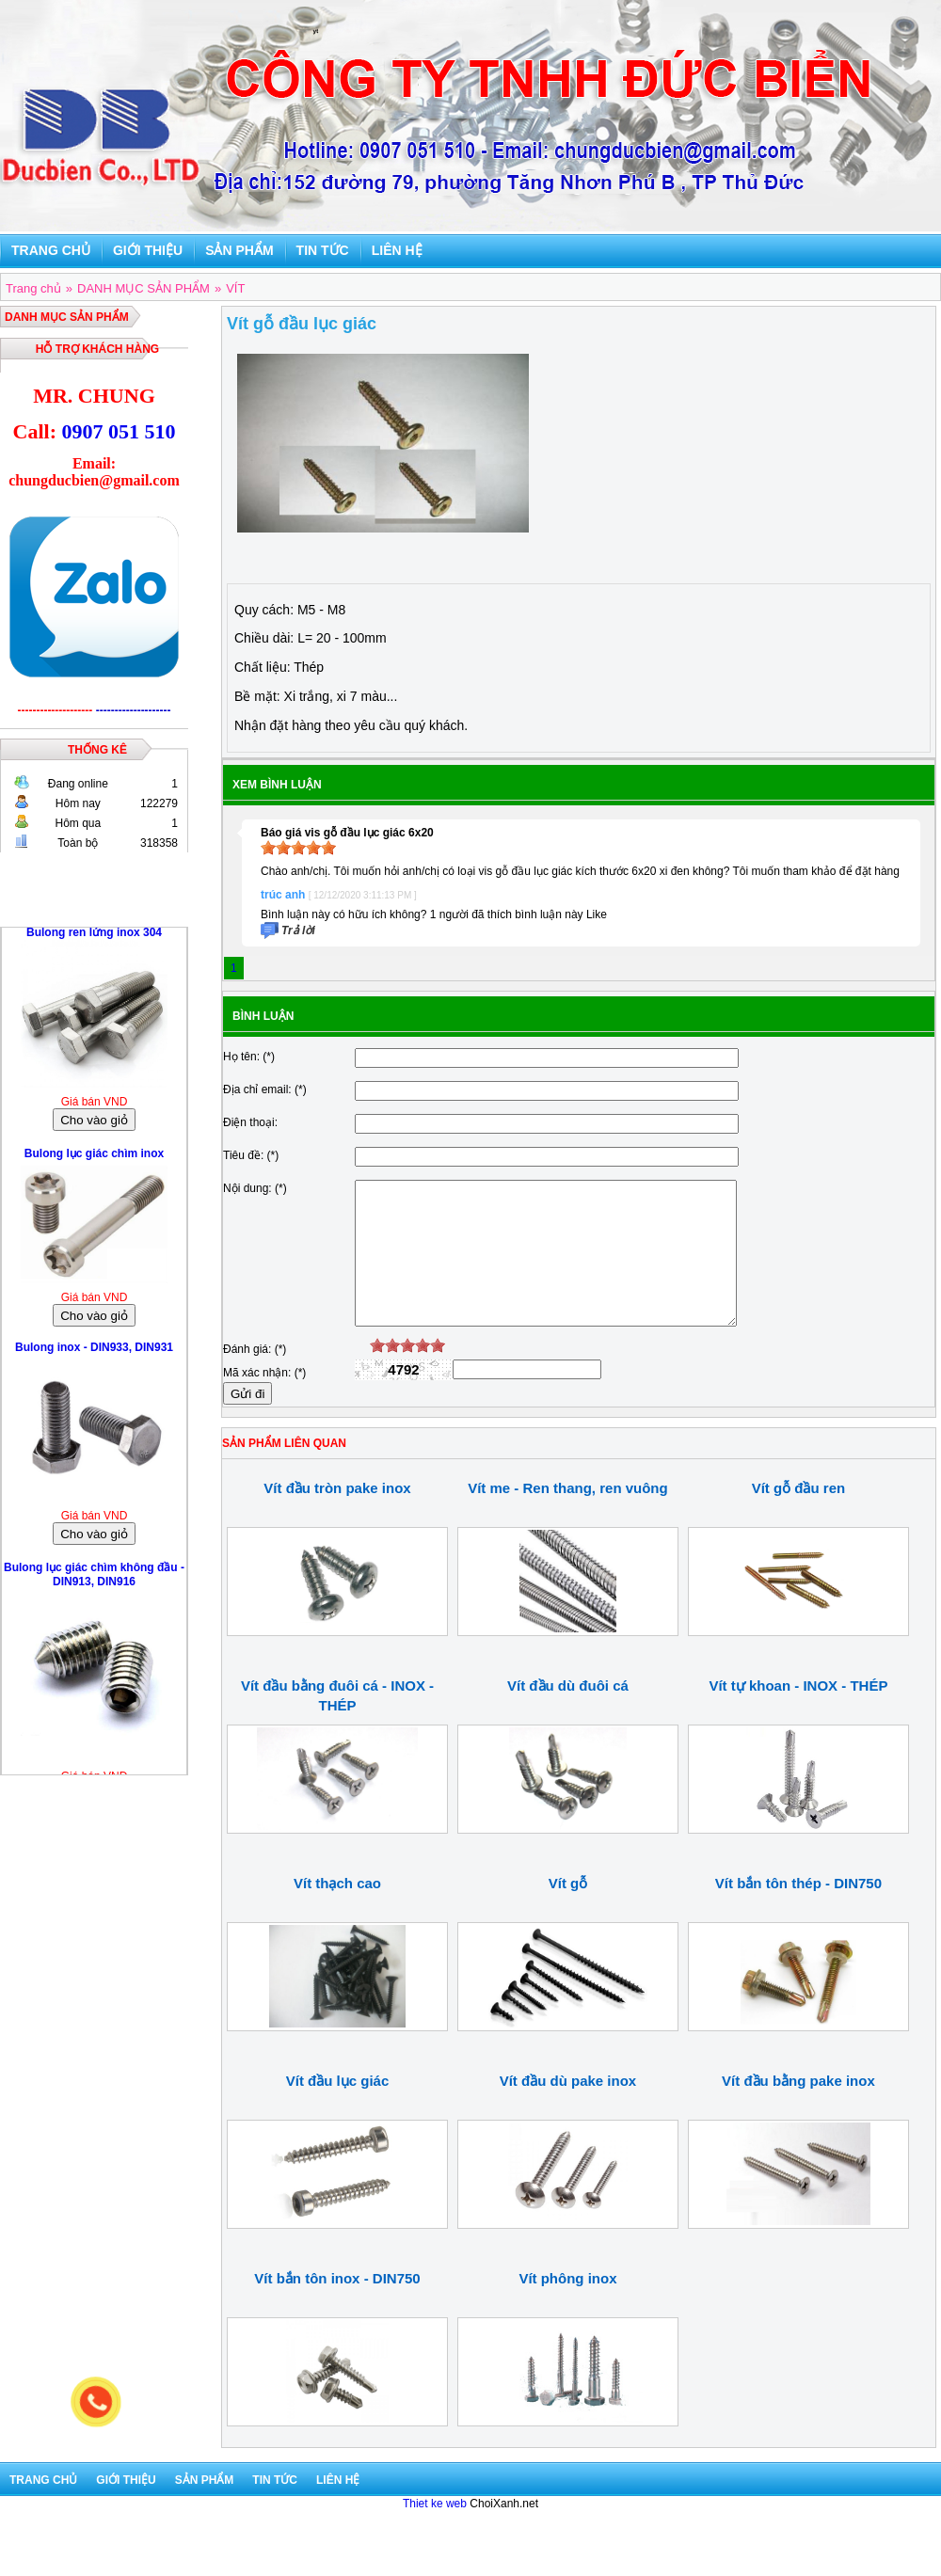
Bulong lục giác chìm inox (94, 1158)
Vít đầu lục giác (338, 2109)
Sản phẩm (239, 250)
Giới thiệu (148, 250)
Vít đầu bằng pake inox (798, 2109)
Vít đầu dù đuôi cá (568, 1714)
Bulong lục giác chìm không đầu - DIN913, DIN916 (94, 1579)
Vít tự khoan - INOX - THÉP (798, 1714)
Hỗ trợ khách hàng (97, 349)
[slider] (298, 847)
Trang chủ (50, 250)
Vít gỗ (568, 1911)
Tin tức (322, 250)
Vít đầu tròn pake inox (336, 1516)
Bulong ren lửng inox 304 (94, 937)
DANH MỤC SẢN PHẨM (67, 317)
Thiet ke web (435, 2531)
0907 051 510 (118, 431)
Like (596, 914)
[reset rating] (362, 1373)
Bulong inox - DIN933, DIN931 (94, 1352)
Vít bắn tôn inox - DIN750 (337, 2306)
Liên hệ (397, 250)
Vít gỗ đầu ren (799, 1516)
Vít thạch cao (337, 1911)
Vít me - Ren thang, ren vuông (568, 1516)
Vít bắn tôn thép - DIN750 (798, 1911)
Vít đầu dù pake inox (568, 2109)
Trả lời (298, 930)
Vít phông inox (567, 2306)
